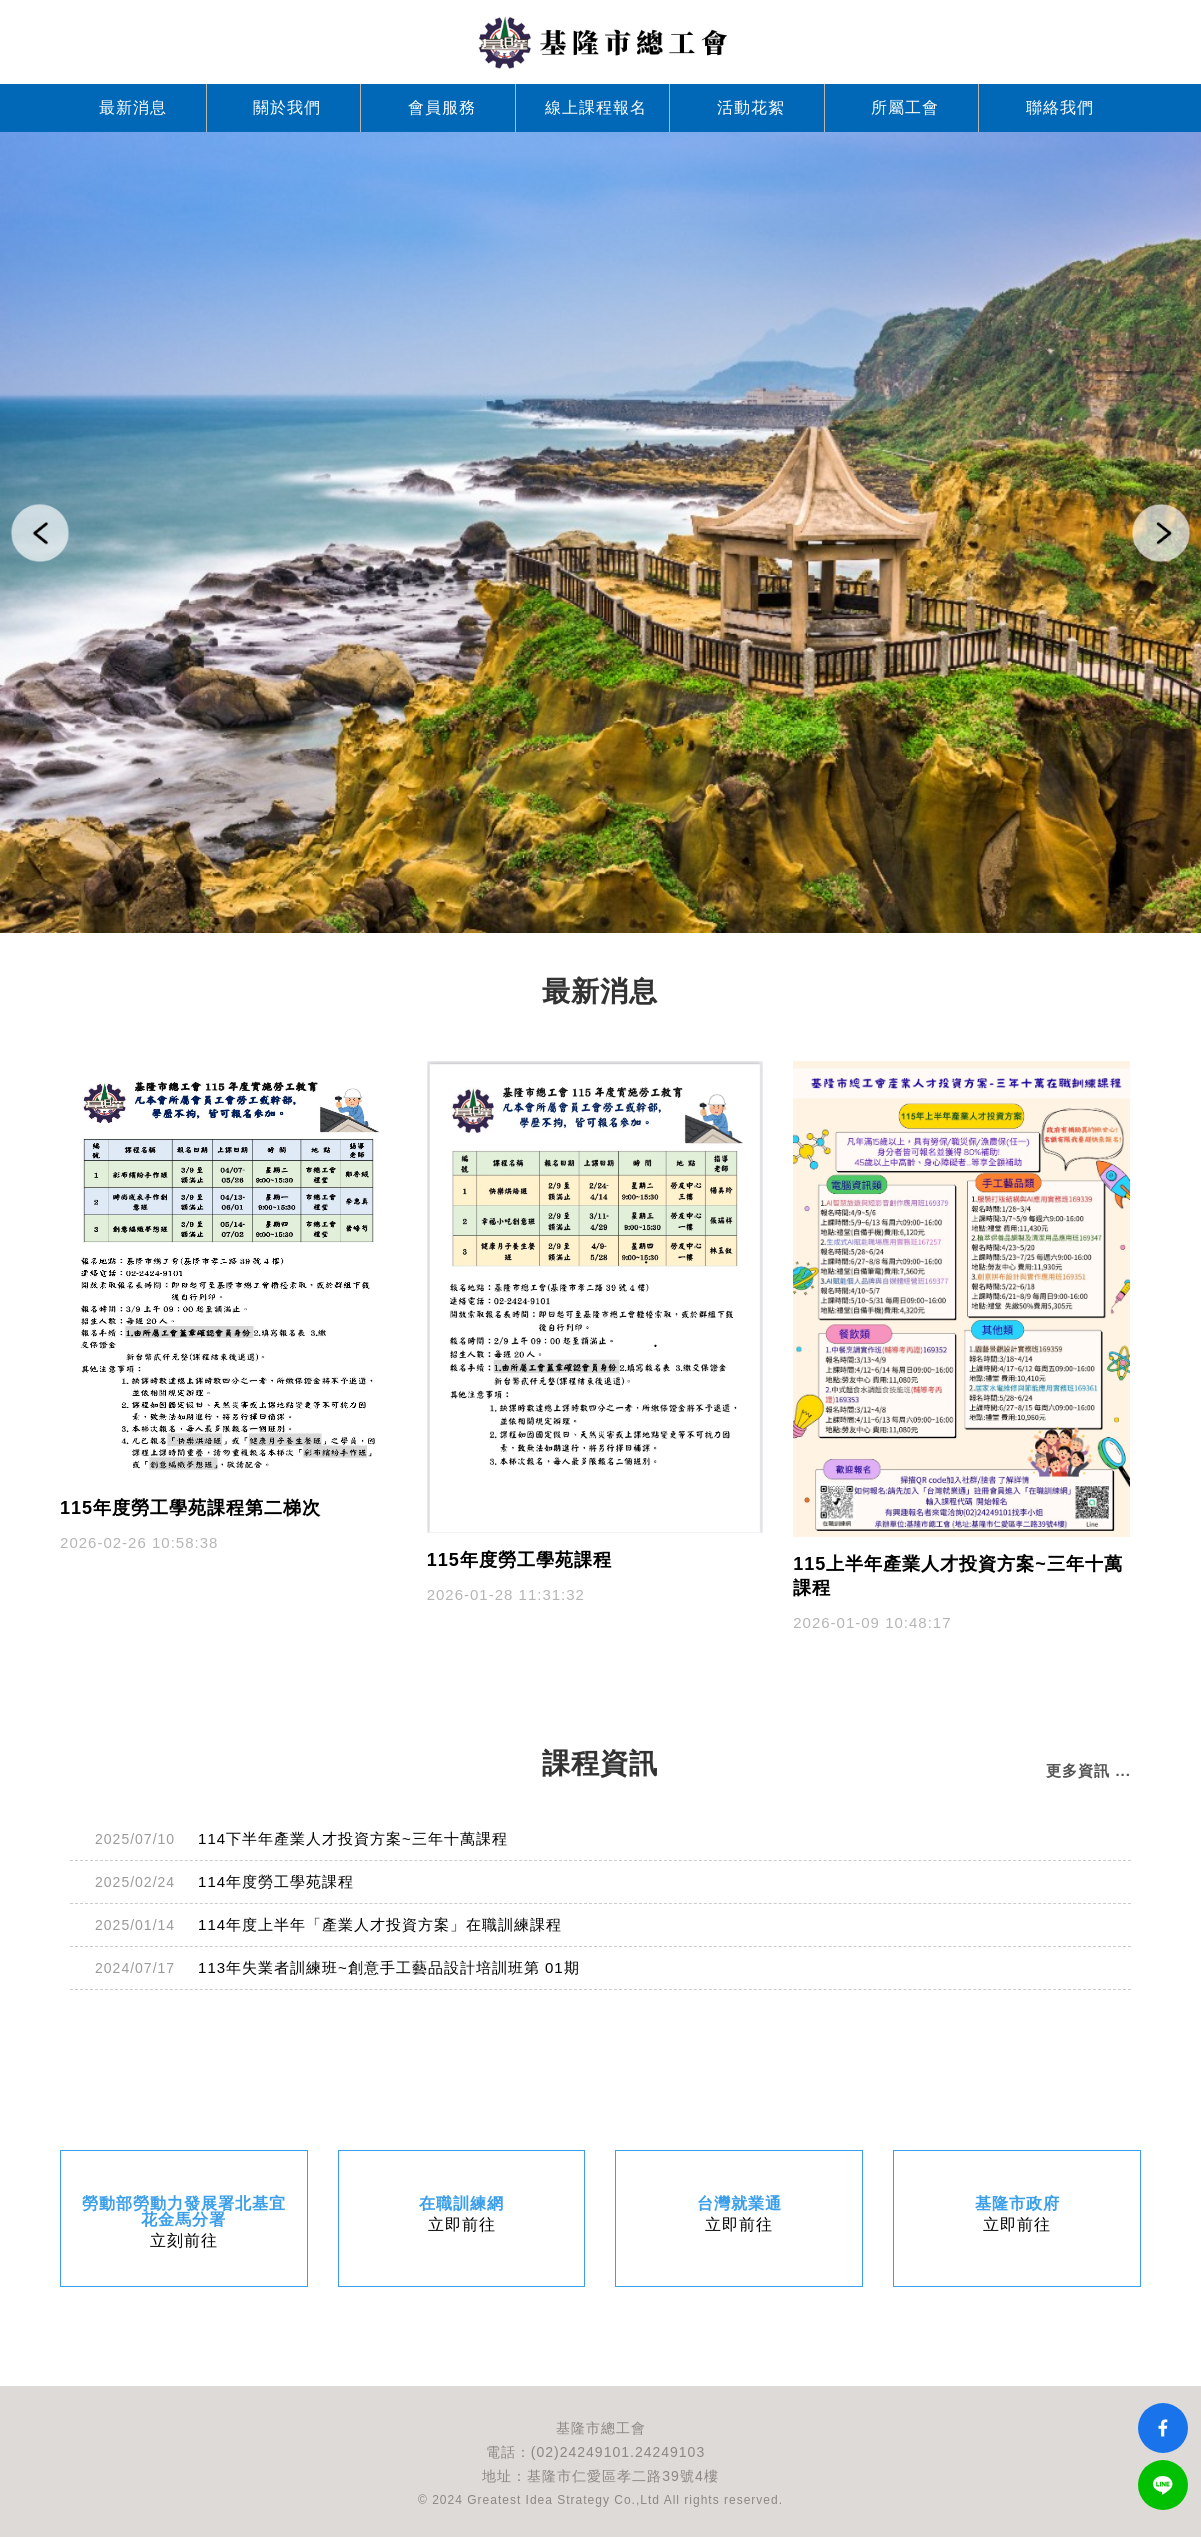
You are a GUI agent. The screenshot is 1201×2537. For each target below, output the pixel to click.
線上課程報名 (596, 107)
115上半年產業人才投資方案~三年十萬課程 (958, 1576)
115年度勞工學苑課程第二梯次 (190, 1508)
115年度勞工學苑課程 (519, 1560)
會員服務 (442, 107)
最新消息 (133, 107)
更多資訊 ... (1088, 1770)
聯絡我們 (1060, 107)
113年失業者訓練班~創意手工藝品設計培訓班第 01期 (389, 1967)
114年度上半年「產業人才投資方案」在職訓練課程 (380, 1924)
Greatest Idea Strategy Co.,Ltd (563, 2500)
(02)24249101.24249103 (618, 2452)
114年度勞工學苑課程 (276, 1881)
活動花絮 (751, 107)
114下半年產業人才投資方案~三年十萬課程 (353, 1838)
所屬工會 (905, 107)
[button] (40, 533)
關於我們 (287, 107)
